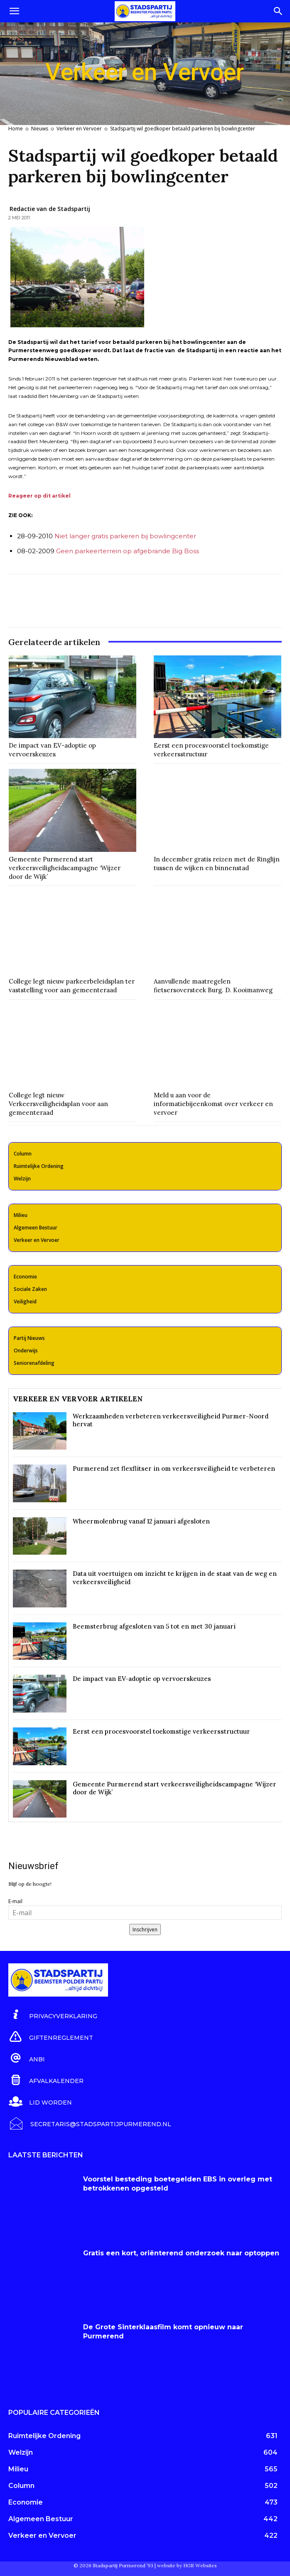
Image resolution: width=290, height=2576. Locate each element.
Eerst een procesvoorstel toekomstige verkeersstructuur (161, 1731)
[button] (14, 11)
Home (15, 128)
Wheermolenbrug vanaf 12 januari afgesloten (141, 1521)
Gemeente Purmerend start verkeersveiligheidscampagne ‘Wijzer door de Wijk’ (64, 868)
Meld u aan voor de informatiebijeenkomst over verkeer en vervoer (213, 1103)
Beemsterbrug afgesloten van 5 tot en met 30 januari (154, 1626)
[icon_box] (52, 2014)
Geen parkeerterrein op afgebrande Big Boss (127, 551)
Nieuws (39, 128)
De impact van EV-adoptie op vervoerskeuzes (52, 749)
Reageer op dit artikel (39, 496)
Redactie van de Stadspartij (50, 209)
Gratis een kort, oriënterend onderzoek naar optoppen (181, 2253)
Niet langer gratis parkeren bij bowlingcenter (125, 536)
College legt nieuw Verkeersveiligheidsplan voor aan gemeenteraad (58, 1103)
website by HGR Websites (187, 2565)
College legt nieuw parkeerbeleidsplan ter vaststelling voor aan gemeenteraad (72, 985)
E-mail (15, 1901)
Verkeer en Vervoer (79, 128)
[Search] (278, 11)
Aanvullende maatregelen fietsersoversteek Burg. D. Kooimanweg (213, 985)
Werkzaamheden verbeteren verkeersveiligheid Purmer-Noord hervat (170, 1420)
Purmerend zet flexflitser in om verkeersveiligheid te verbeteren (174, 1468)
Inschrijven (145, 1929)
